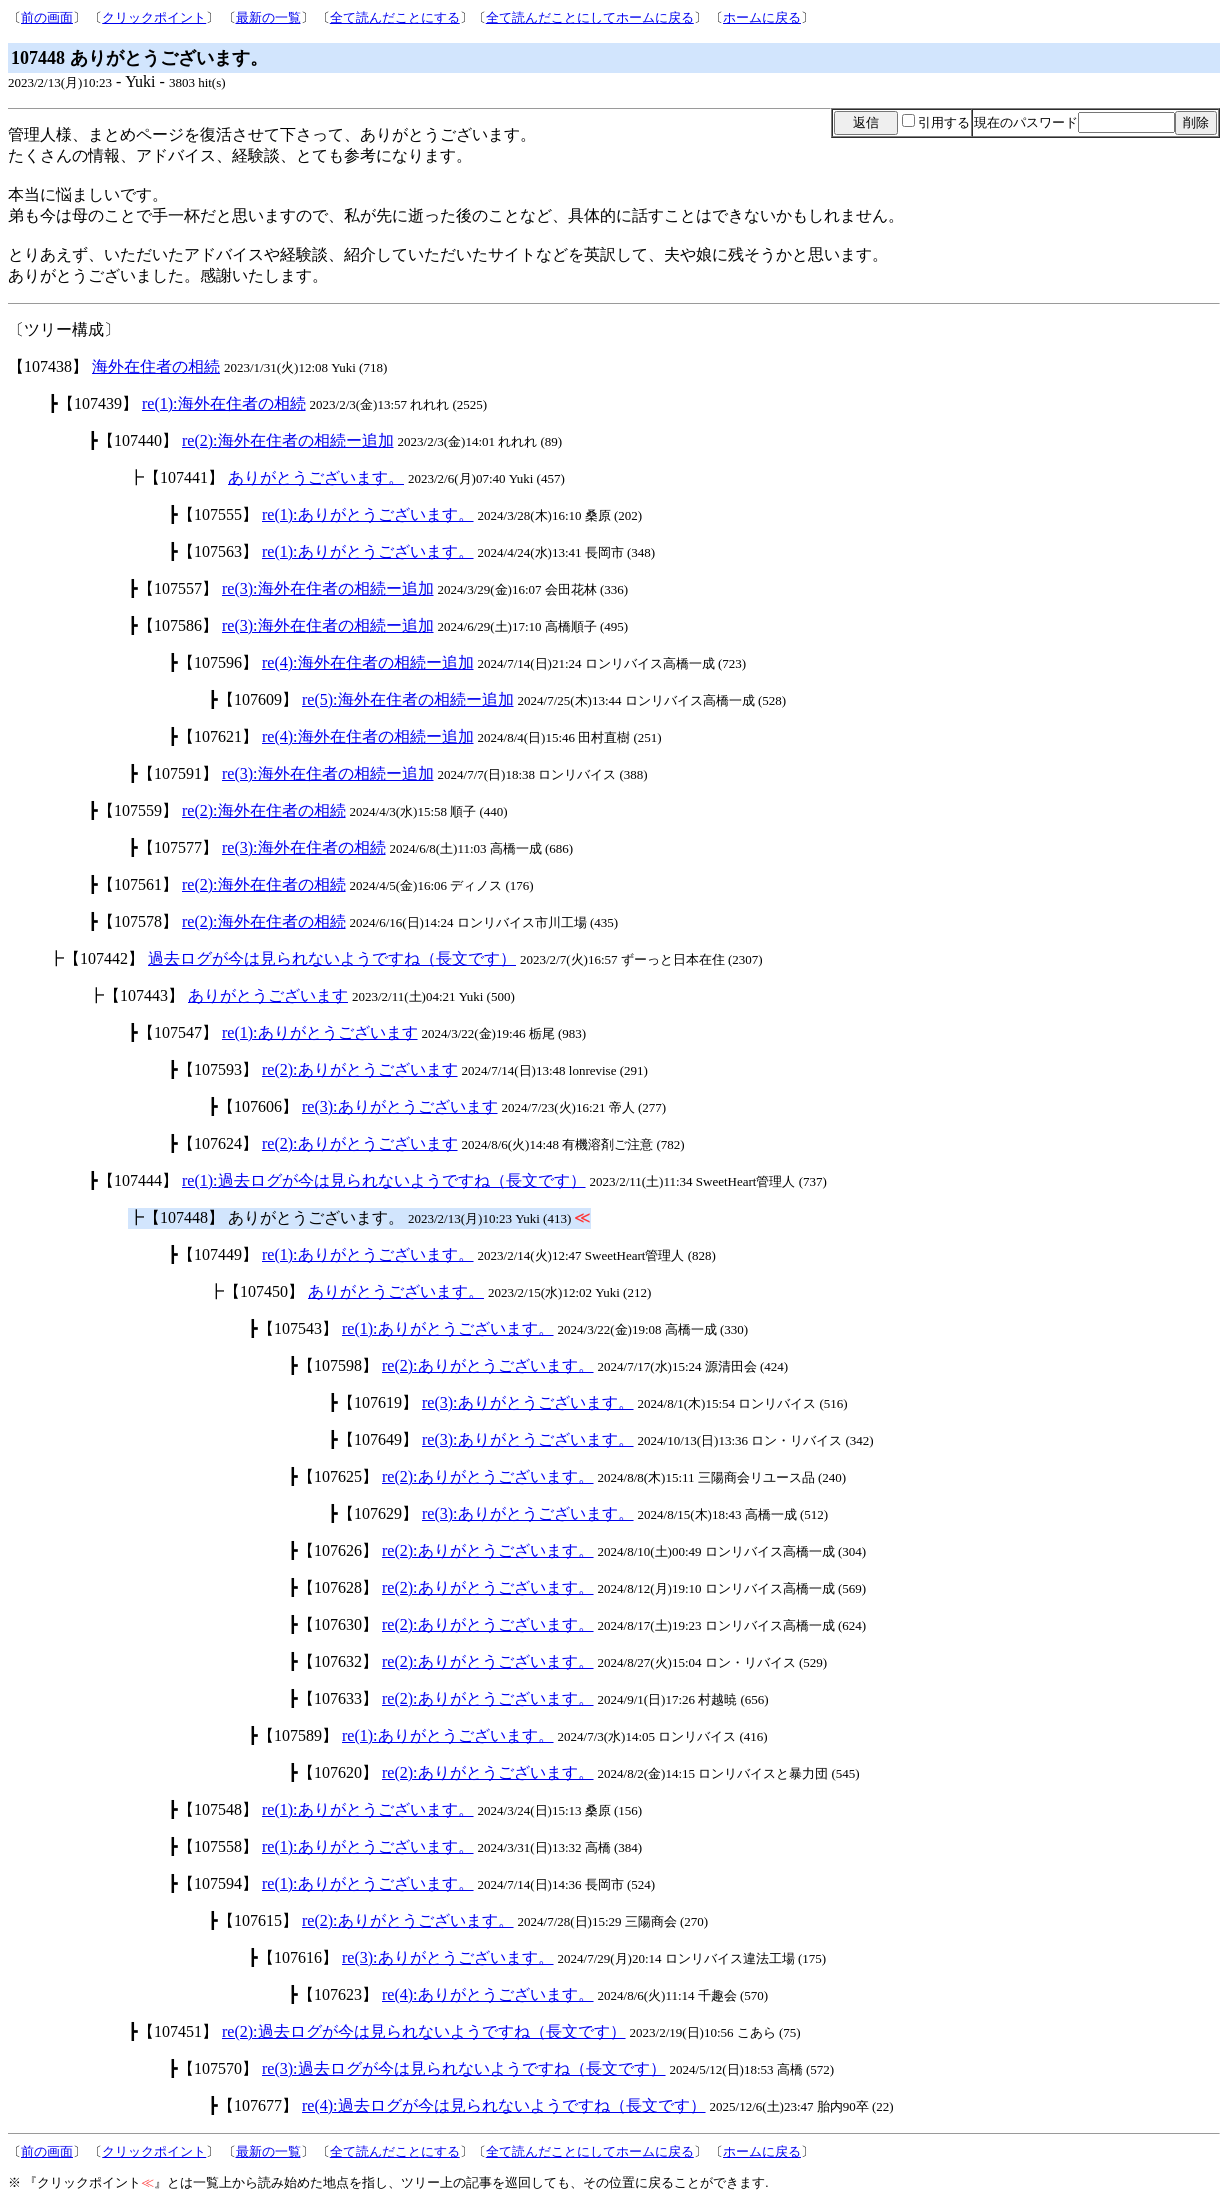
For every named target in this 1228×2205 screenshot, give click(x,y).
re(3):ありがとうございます (400, 1106)
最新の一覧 (268, 17)
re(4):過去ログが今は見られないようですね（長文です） (504, 2105)
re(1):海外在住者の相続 (224, 403)
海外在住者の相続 (156, 366)
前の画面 (47, 17)
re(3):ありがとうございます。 (528, 1402)
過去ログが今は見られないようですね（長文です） (332, 958)
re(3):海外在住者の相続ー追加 (328, 588)
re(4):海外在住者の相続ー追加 (368, 662)
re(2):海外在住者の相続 (264, 810)
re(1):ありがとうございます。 (368, 514)
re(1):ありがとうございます (320, 1032)
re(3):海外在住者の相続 (304, 847)
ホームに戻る (762, 17)
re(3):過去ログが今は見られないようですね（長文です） (464, 2068)
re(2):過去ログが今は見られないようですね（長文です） (424, 2031)
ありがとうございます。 (316, 477)
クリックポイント (154, 17)
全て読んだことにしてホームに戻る (590, 17)
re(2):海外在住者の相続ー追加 (288, 440)
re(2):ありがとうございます (360, 1069)
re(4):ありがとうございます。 (488, 1994)
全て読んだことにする (395, 17)
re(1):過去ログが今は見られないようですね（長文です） (384, 1180)
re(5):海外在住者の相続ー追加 (408, 699)
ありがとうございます (268, 995)
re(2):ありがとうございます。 (488, 1365)
